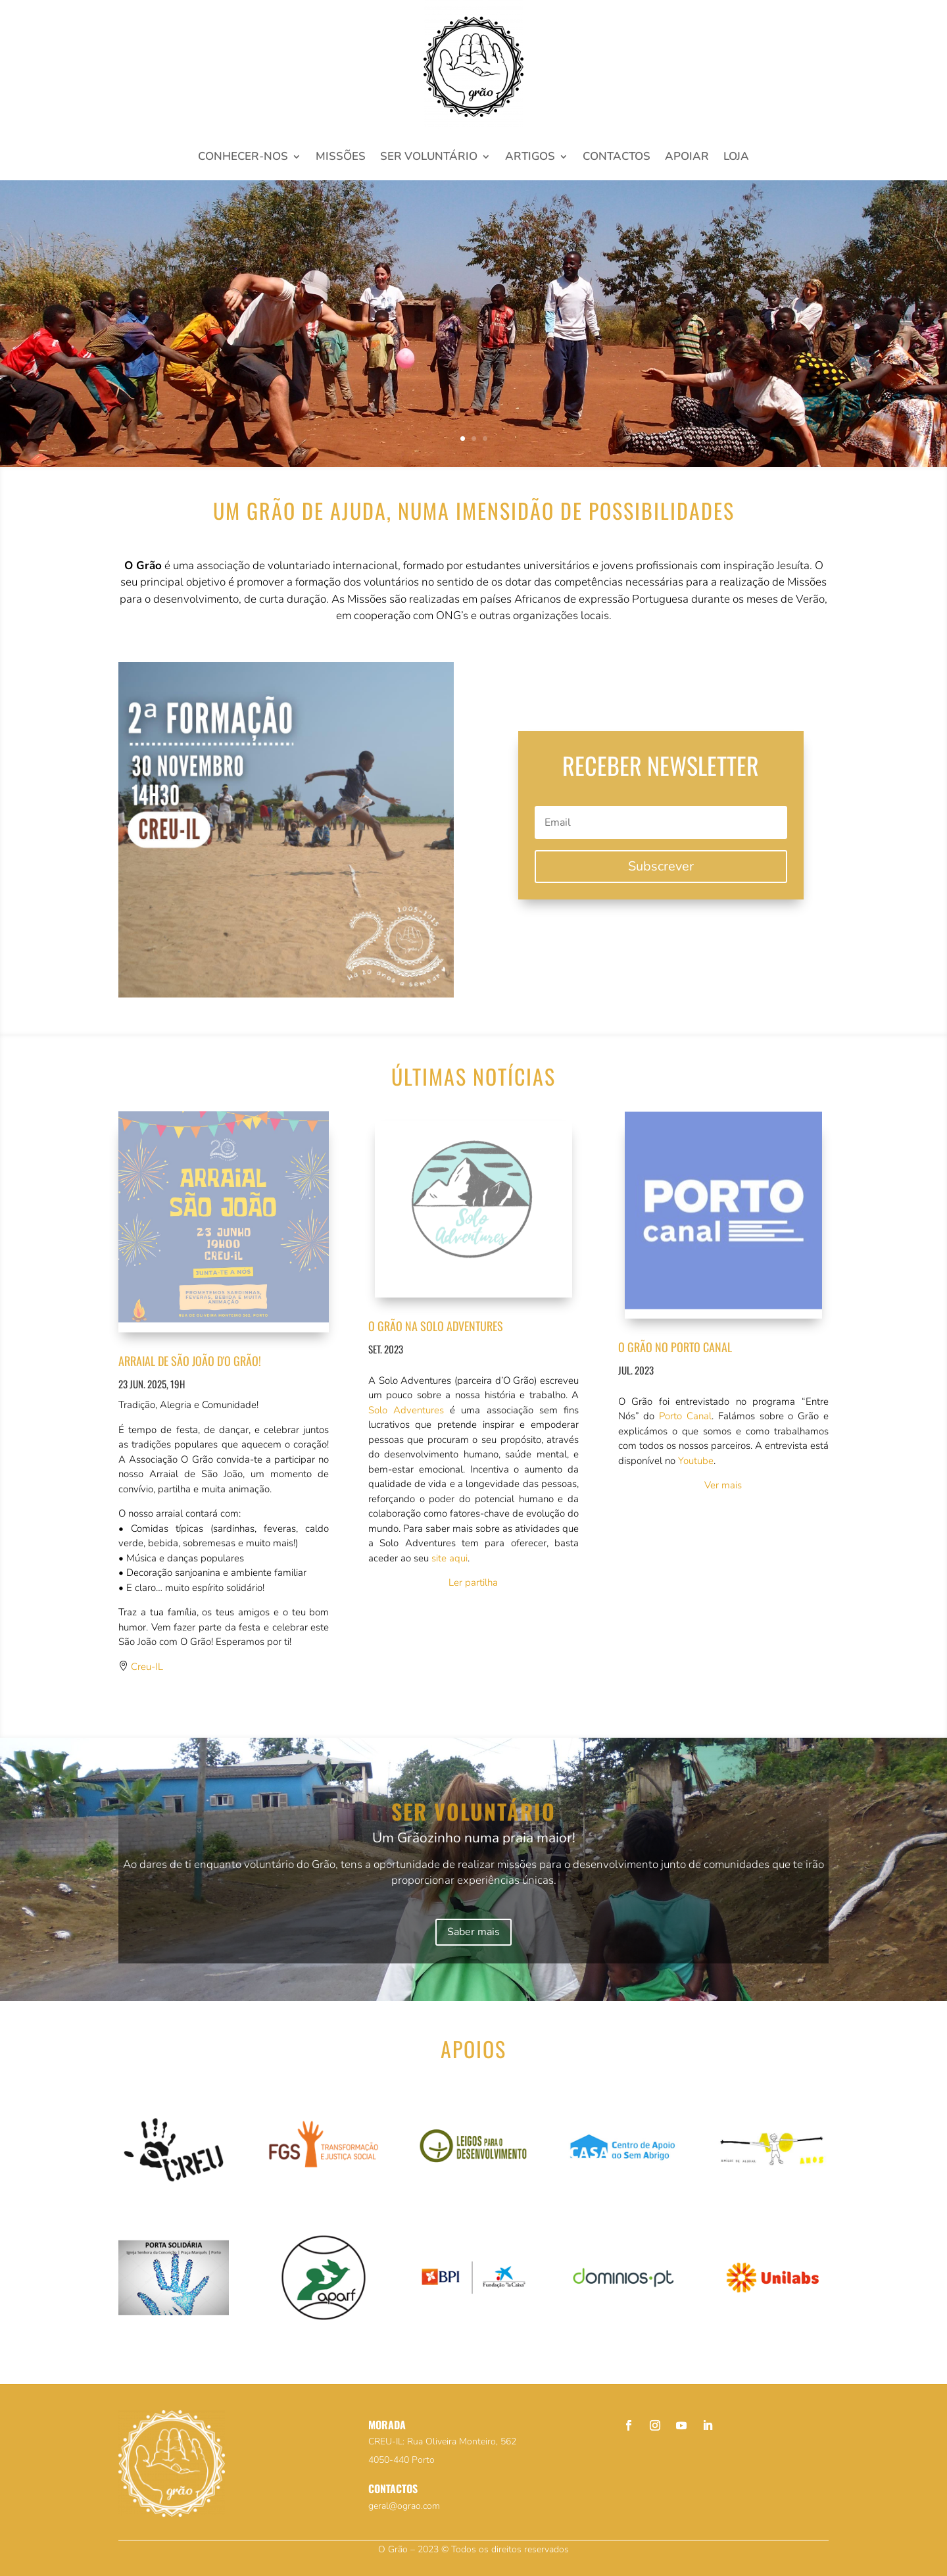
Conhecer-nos (243, 158)
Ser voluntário (428, 158)
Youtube (696, 1460)
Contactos (616, 158)
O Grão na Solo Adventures (435, 1325)
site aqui (449, 1558)
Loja (736, 158)
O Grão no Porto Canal (675, 1346)
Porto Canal (685, 1416)
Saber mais (473, 1932)
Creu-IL (147, 1666)
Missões (341, 158)
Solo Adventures (406, 1410)
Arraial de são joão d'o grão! (189, 1360)
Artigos (530, 158)
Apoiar (687, 158)
